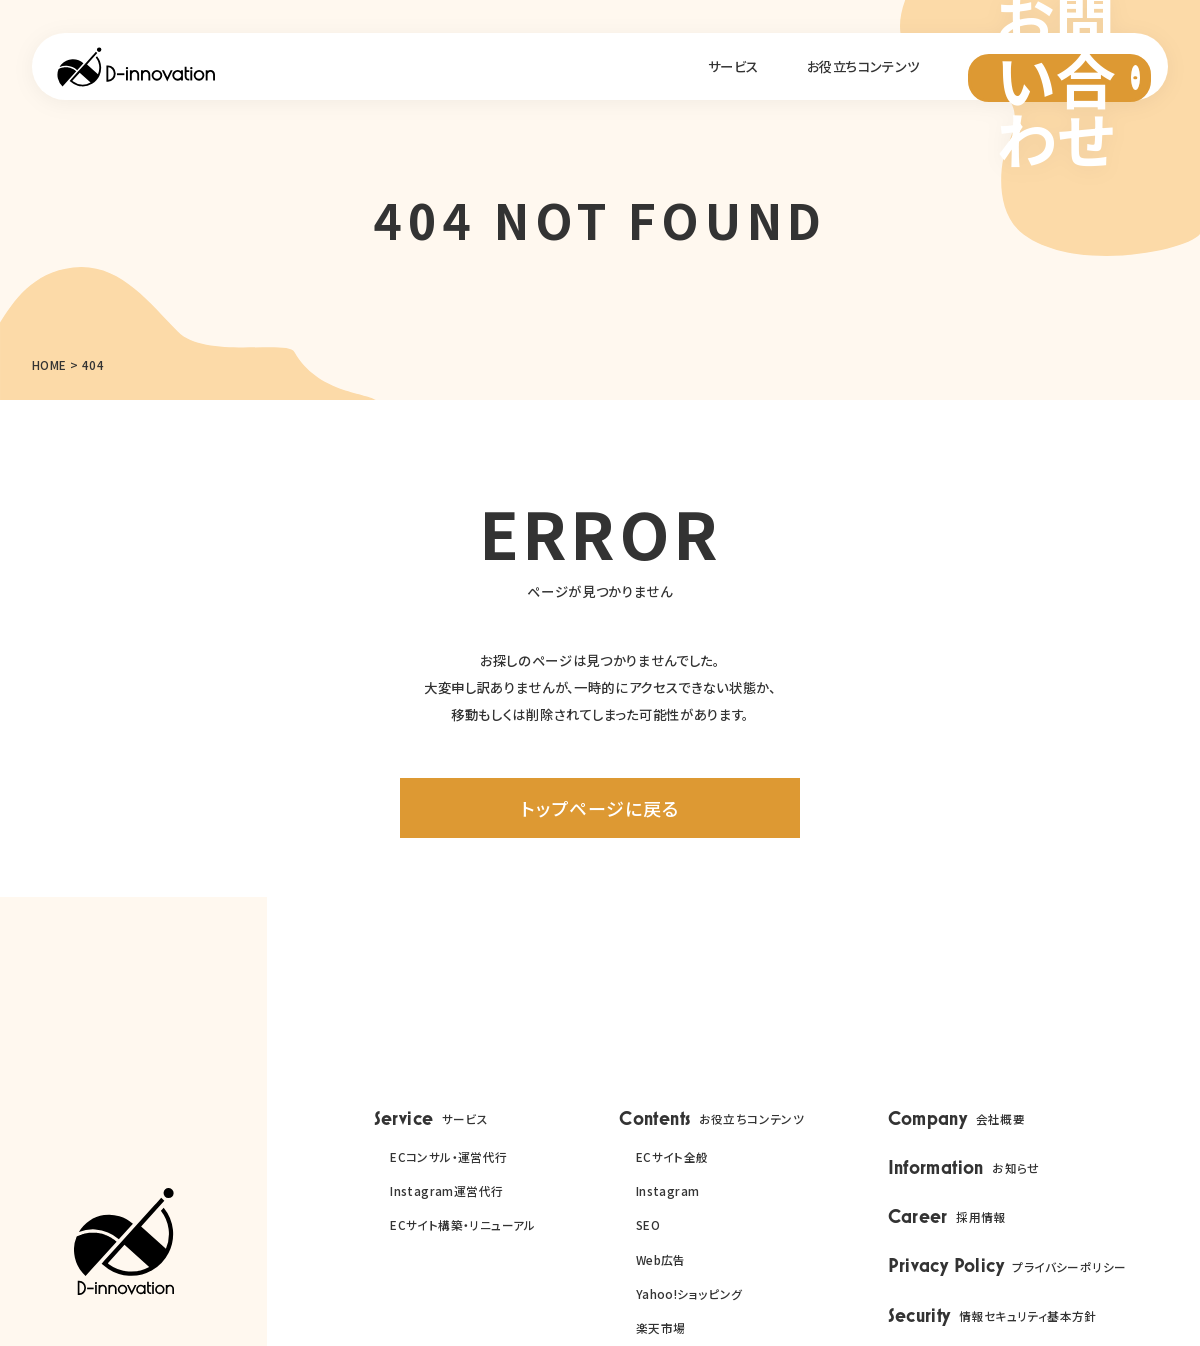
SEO (648, 1224)
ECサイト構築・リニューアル (463, 1224)
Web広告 (661, 1259)
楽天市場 (661, 1327)
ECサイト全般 (672, 1156)
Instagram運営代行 (446, 1190)
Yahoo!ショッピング (689, 1293)
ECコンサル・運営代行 (448, 1156)
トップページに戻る (599, 808)
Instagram (668, 1190)
